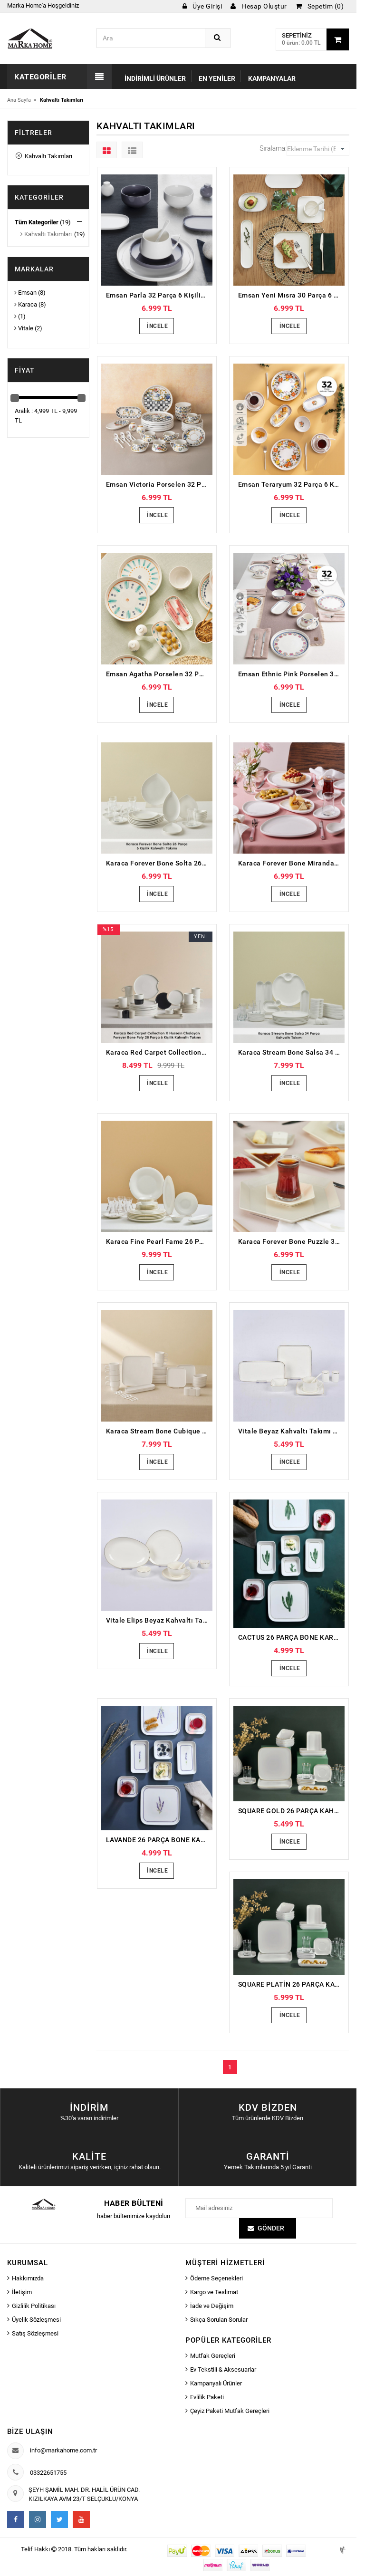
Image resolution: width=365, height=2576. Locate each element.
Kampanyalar (272, 78)
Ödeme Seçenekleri (216, 2278)
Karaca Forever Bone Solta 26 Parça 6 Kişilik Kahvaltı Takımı (159, 863)
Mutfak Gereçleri (212, 2355)
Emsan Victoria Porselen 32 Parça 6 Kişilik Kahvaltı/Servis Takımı (159, 484)
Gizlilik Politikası (34, 2305)
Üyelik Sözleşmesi (36, 2319)
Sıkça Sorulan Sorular (219, 2319)
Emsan (25, 292)
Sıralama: (273, 148)
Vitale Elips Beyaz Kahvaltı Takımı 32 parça (159, 1620)
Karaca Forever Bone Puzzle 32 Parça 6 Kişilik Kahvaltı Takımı (291, 1241)
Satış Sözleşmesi (35, 2333)
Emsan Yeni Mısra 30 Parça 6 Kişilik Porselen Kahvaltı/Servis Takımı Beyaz (291, 295)
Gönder (271, 2228)
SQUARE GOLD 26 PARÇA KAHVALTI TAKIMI (291, 1811)
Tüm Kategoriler (36, 222)
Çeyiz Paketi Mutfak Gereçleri (229, 2410)
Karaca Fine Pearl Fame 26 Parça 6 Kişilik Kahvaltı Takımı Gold (159, 1241)
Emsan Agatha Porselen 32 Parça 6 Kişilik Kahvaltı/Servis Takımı (159, 674)
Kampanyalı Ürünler (216, 2383)
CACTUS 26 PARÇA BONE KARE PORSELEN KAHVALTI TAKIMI (291, 1637)
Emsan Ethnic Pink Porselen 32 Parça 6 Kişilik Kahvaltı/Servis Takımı (291, 674)
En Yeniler (217, 78)
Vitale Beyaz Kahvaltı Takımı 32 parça (291, 1431)
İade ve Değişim (211, 2305)
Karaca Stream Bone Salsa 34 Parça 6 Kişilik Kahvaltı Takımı (291, 1052)
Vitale (23, 328)
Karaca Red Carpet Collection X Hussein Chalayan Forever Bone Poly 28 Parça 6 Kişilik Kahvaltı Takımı (159, 1052)
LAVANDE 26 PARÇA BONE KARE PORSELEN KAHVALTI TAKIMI (159, 1840)
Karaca (25, 304)
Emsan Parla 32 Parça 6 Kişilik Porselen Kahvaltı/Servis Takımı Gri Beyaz (159, 295)
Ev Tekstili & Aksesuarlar (223, 2369)
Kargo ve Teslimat (214, 2292)
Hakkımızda (28, 2278)
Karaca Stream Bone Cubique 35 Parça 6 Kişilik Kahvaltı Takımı (159, 1431)
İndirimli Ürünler (155, 78)
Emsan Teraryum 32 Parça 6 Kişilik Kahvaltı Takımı (291, 484)
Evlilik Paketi (207, 2397)
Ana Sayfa (19, 100)
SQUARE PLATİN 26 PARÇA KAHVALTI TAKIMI (291, 1984)
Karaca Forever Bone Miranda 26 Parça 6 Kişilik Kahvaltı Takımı (291, 863)
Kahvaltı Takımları (44, 156)
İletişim (22, 2292)
